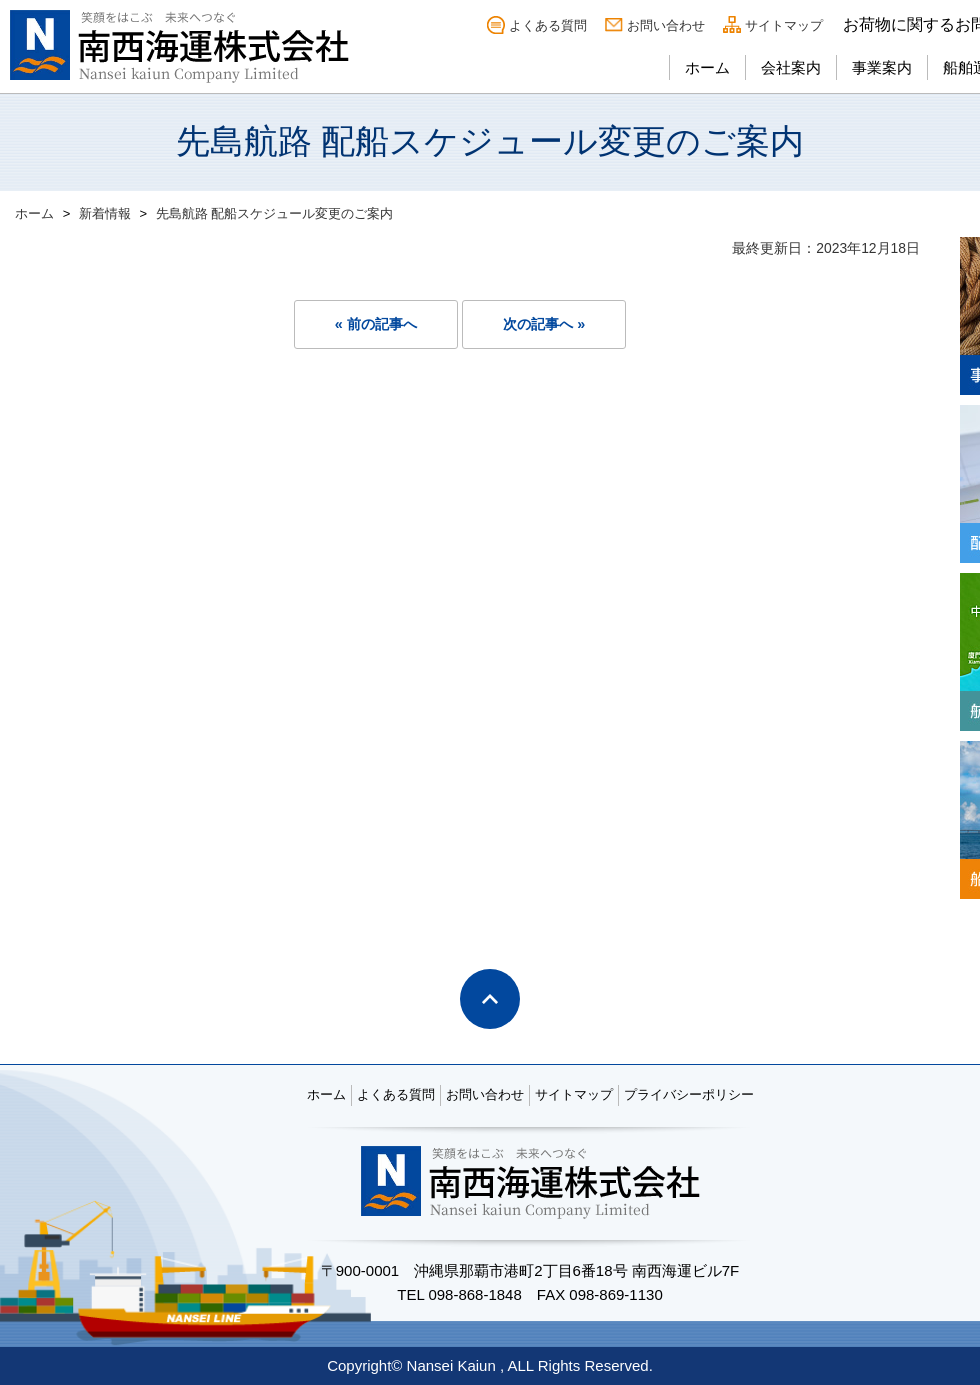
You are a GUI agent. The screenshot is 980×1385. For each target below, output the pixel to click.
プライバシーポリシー (689, 1094)
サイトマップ (784, 25)
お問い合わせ (666, 25)
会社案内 (791, 67)
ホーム (707, 67)
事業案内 (882, 67)
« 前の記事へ (376, 324)
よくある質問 (548, 25)
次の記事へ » (544, 324)
